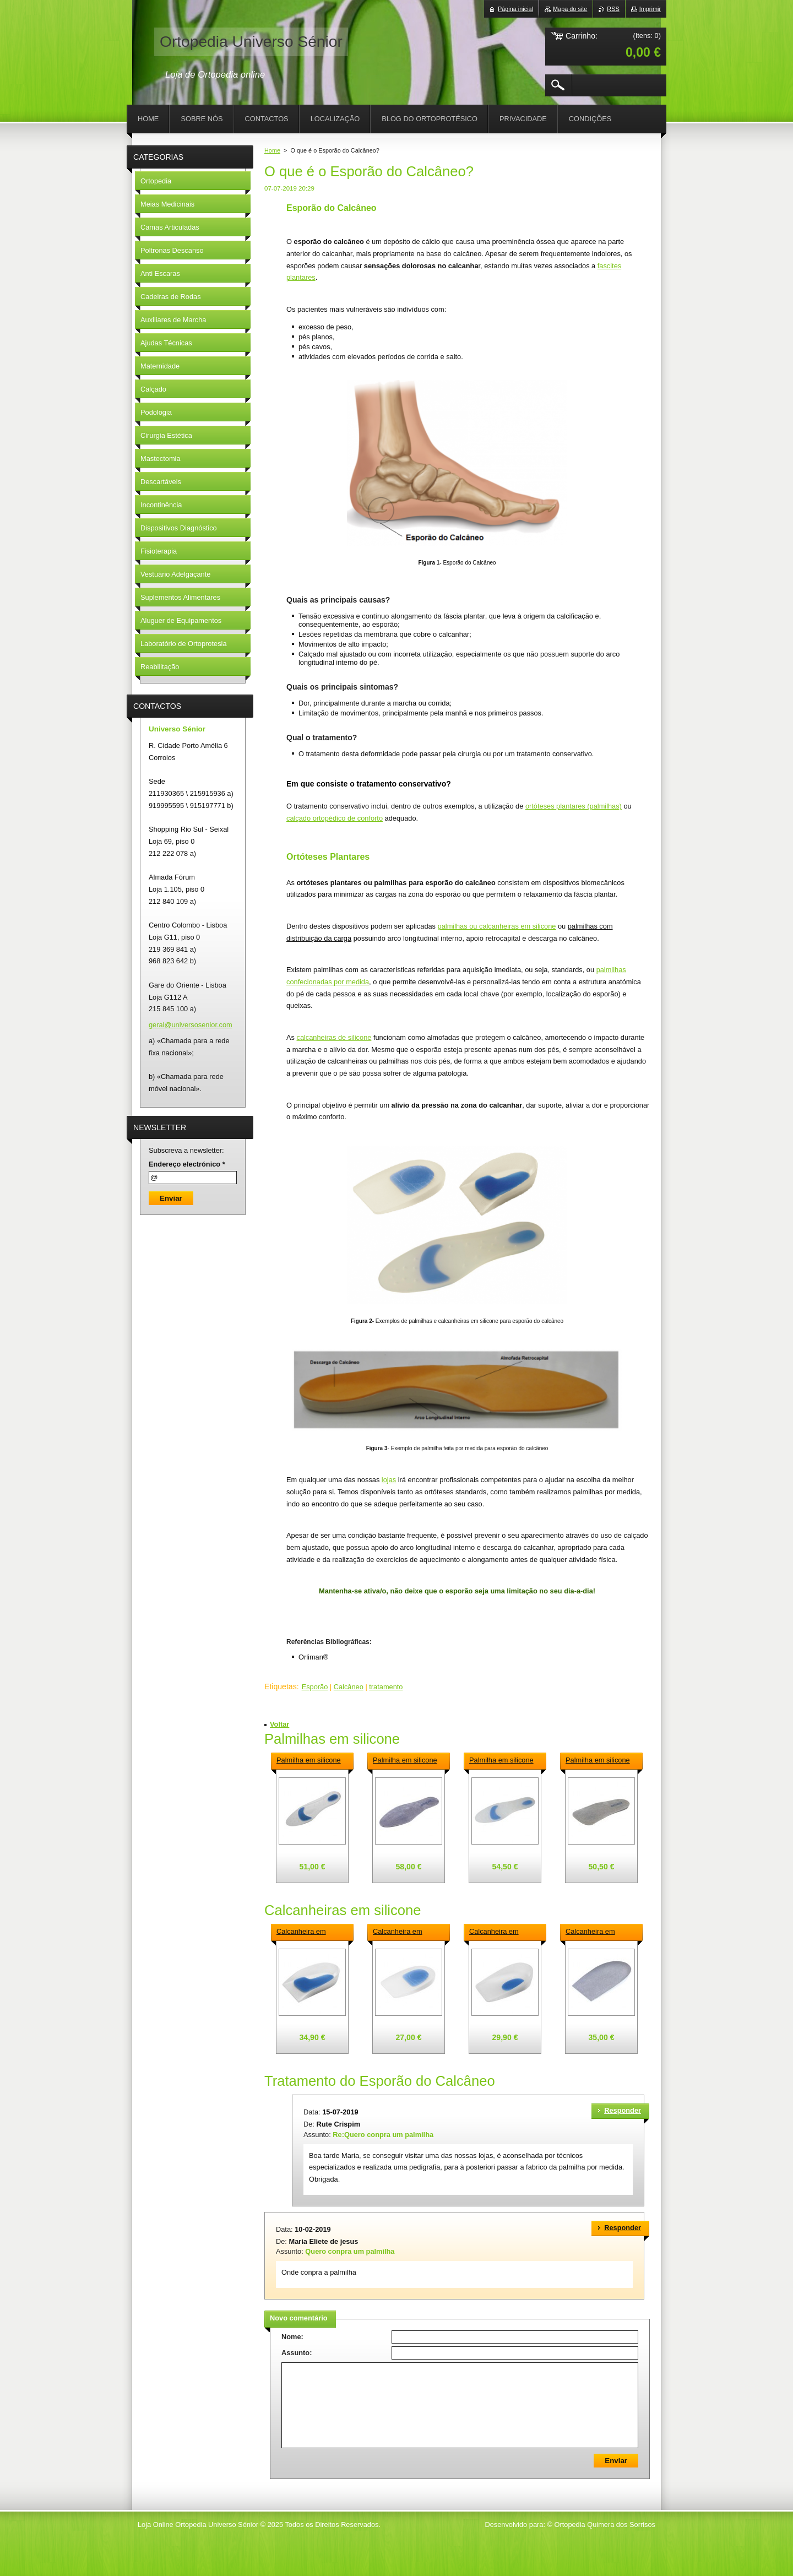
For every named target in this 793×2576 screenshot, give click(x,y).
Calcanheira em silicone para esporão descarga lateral (502, 1932)
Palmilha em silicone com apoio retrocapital (311, 1761)
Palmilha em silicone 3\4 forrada (598, 1761)
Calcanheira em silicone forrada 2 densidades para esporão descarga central (594, 1932)
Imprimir (650, 9)
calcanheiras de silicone (334, 1037)
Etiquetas (280, 1686)
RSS (613, 9)
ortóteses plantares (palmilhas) (573, 806)
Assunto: (296, 2353)
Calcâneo (348, 1687)
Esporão (315, 1687)
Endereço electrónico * (187, 1164)
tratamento (386, 1687)
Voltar (279, 1724)
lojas (389, 1480)
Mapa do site (570, 9)
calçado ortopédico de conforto (334, 818)
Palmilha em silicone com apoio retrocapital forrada (407, 1761)
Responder (622, 2110)
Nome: (292, 2337)
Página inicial (515, 9)
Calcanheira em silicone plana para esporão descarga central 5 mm (402, 1932)
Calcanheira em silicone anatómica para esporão (305, 1932)
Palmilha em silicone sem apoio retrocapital (504, 1761)
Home (272, 150)
